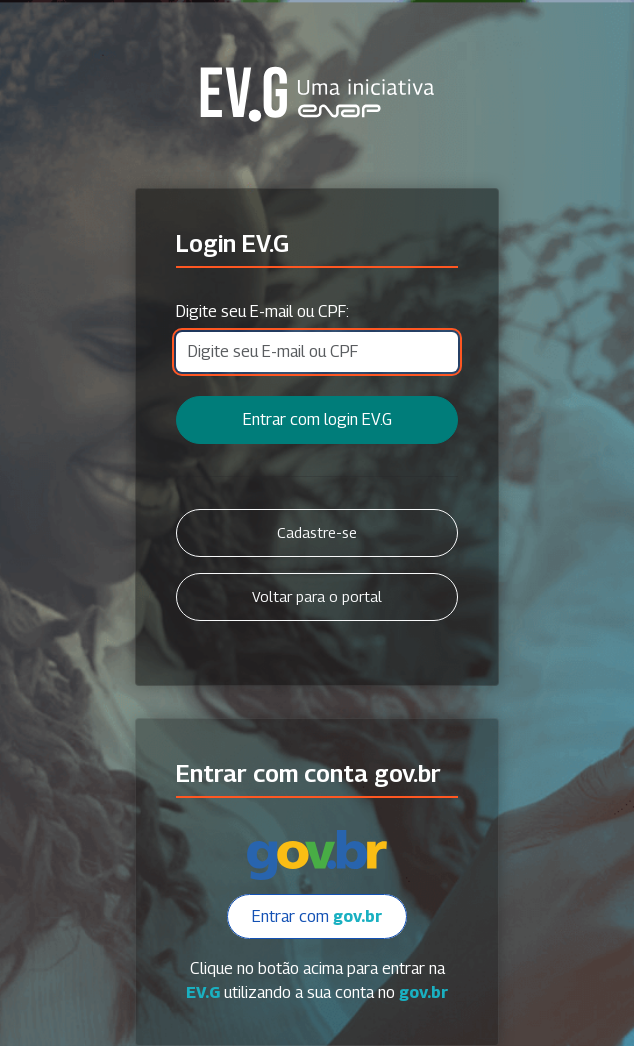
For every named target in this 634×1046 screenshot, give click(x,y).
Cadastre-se (317, 532)
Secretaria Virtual (317, 94)
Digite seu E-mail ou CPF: (262, 311)
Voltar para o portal (317, 596)
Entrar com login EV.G (317, 419)
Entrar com (317, 916)
